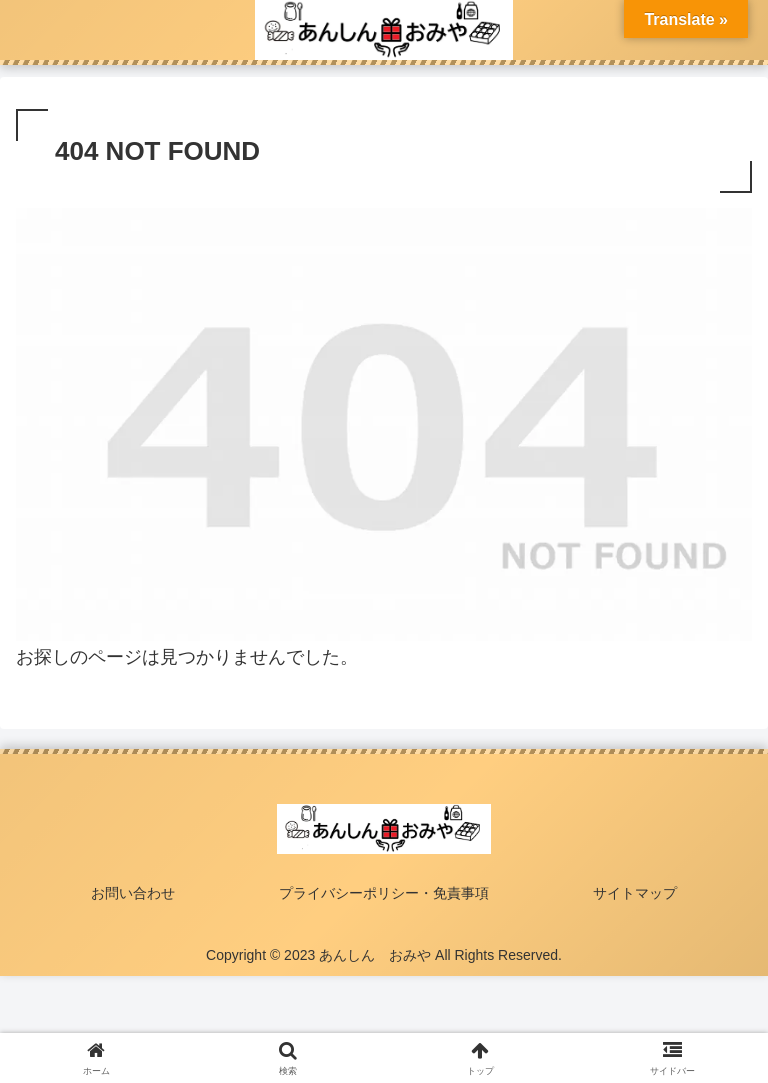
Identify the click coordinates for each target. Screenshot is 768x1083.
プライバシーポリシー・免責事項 (384, 893)
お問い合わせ (133, 893)
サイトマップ (635, 893)
